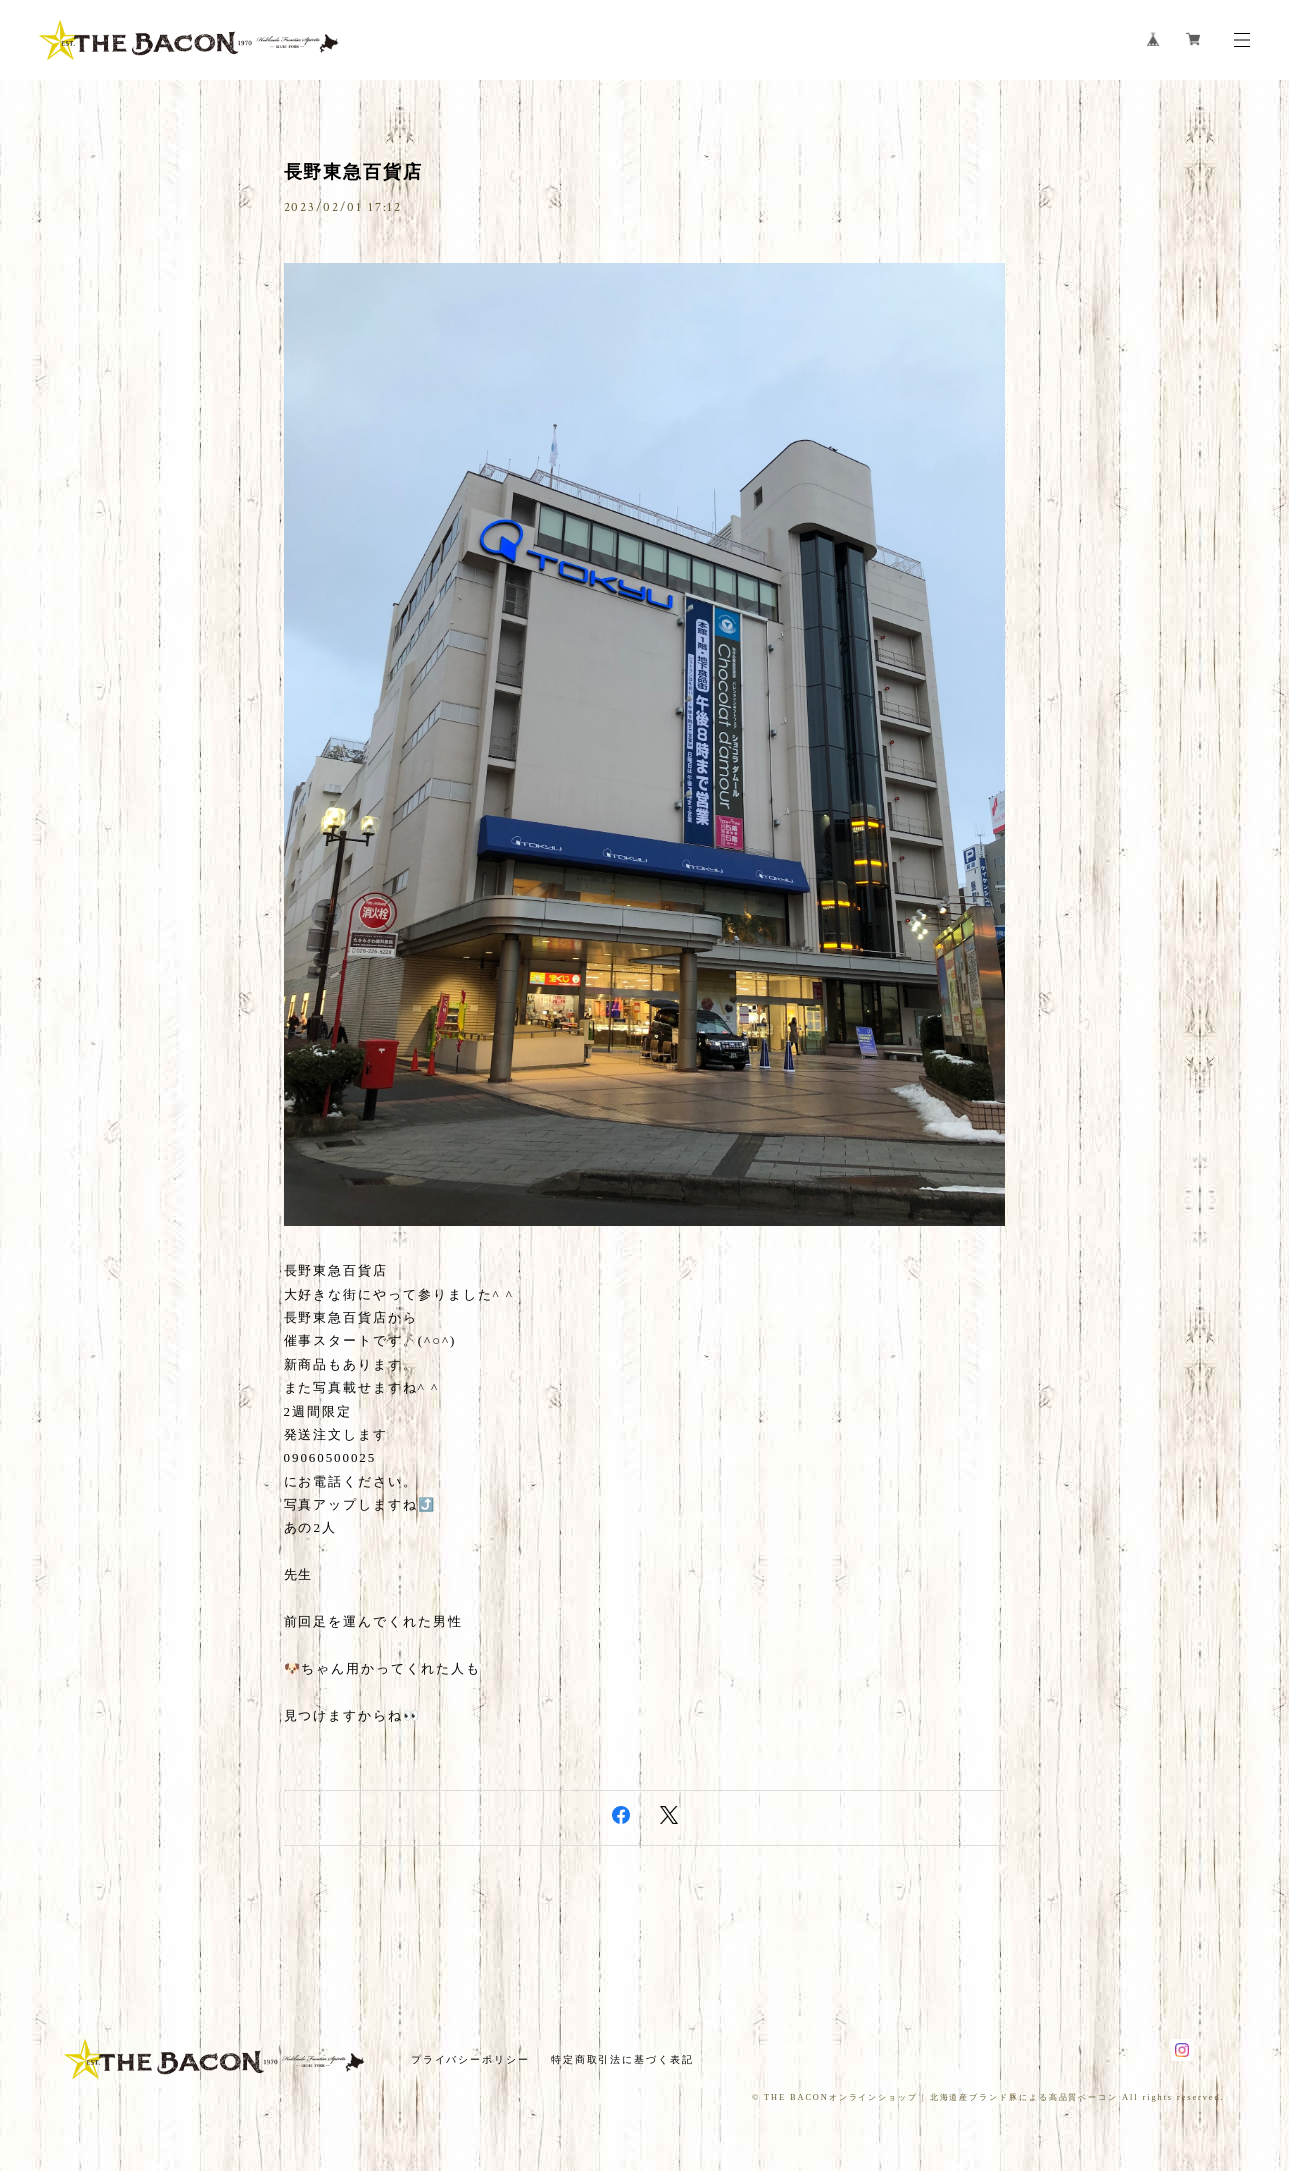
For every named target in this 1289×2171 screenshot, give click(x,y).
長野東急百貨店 (353, 172)
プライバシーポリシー (470, 2059)
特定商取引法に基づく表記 (622, 2059)
